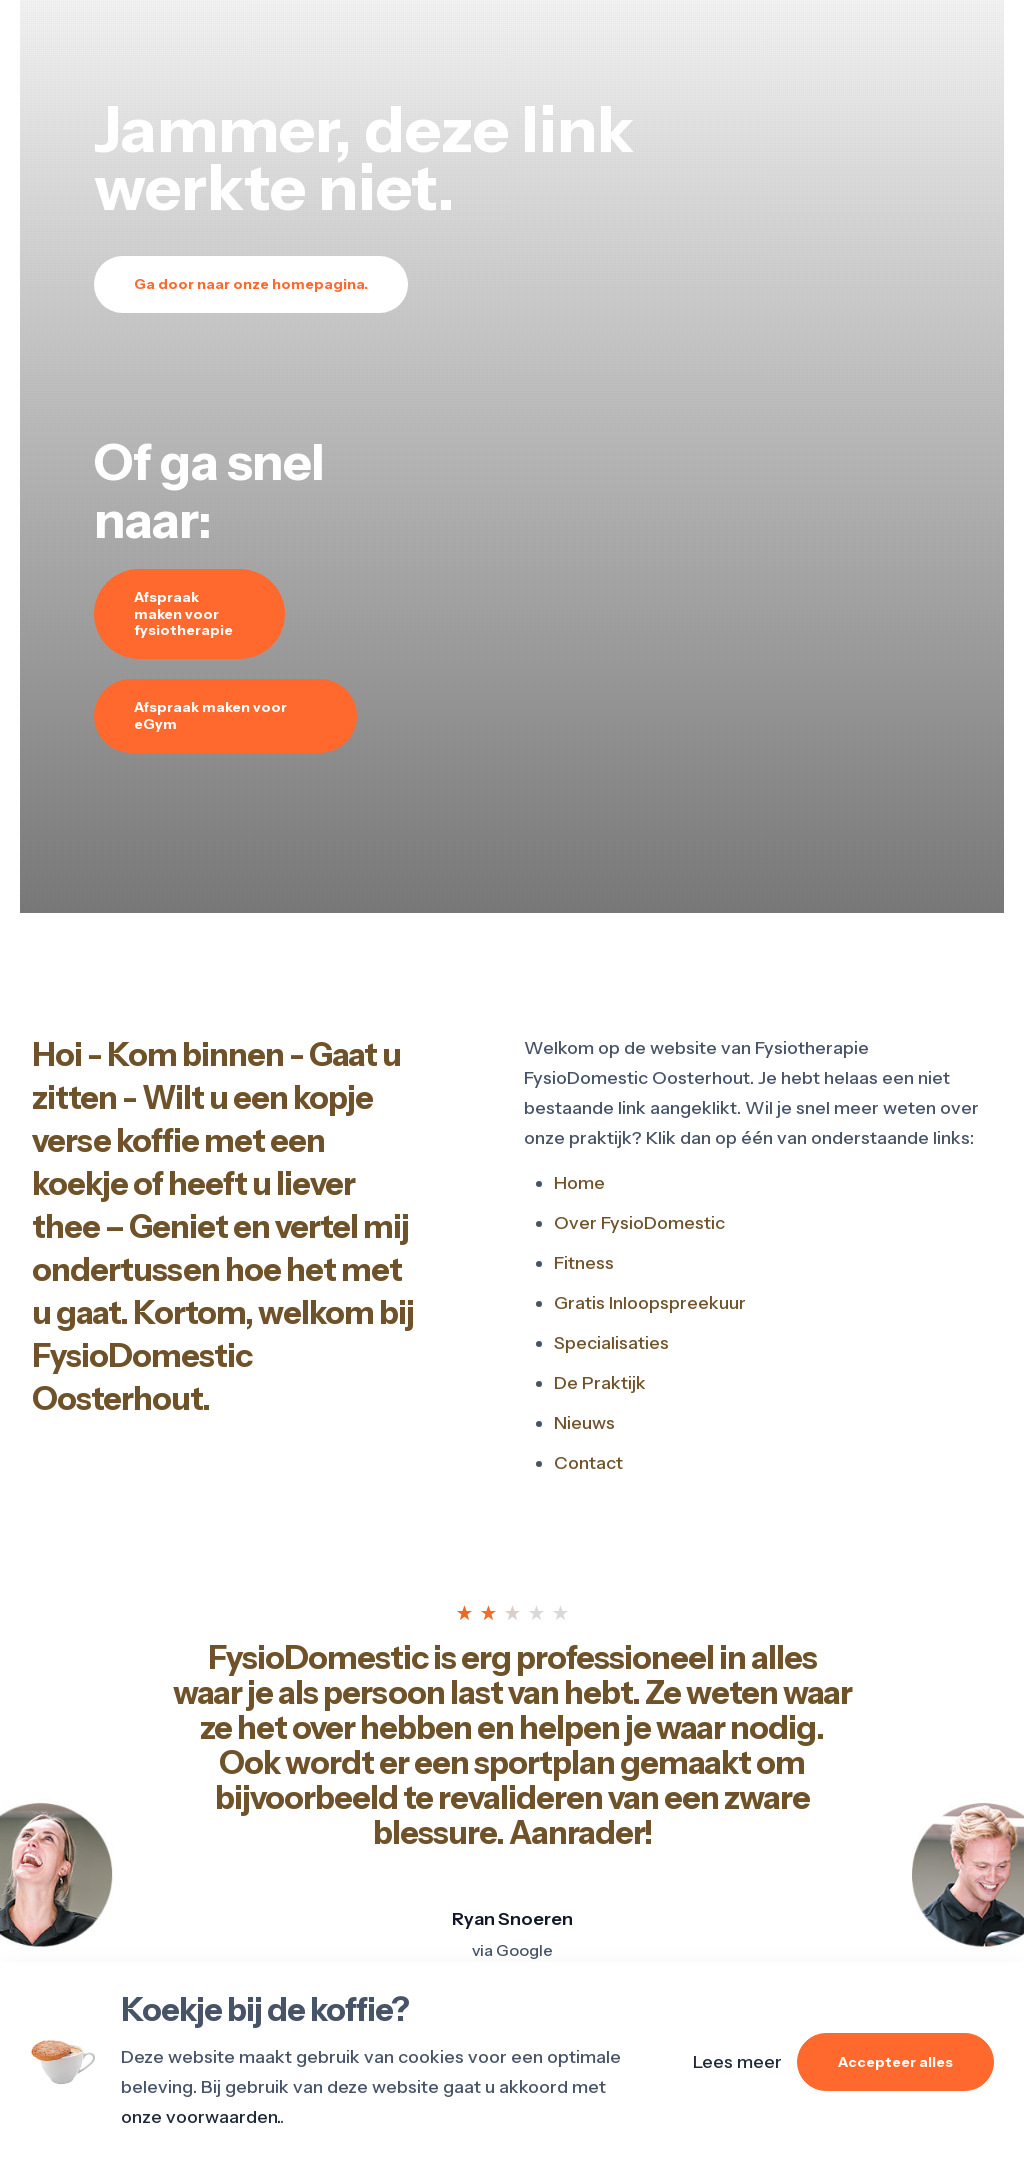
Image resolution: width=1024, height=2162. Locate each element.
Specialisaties (611, 1343)
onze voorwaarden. (200, 2117)
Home (579, 1183)
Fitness (584, 1263)
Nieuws (584, 1423)
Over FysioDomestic (639, 1223)
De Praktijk (600, 1383)
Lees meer (737, 2062)
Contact (588, 1463)
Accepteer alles (895, 2062)
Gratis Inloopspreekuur (650, 1303)
